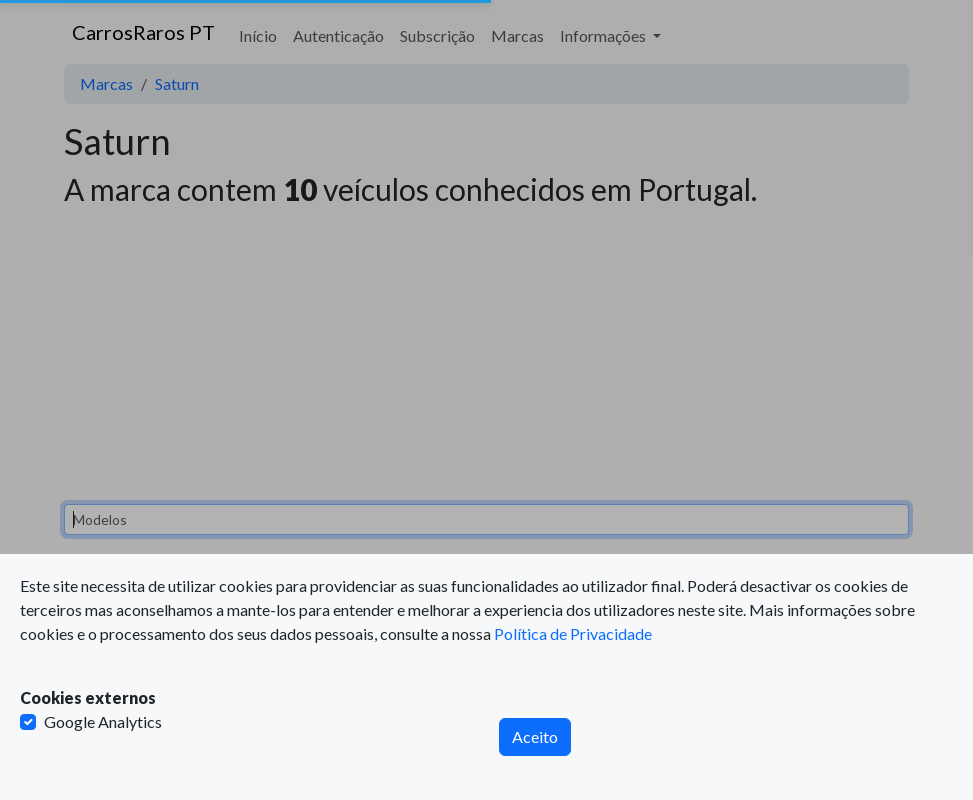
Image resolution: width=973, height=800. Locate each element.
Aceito (535, 736)
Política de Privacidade (573, 633)
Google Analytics (103, 721)
